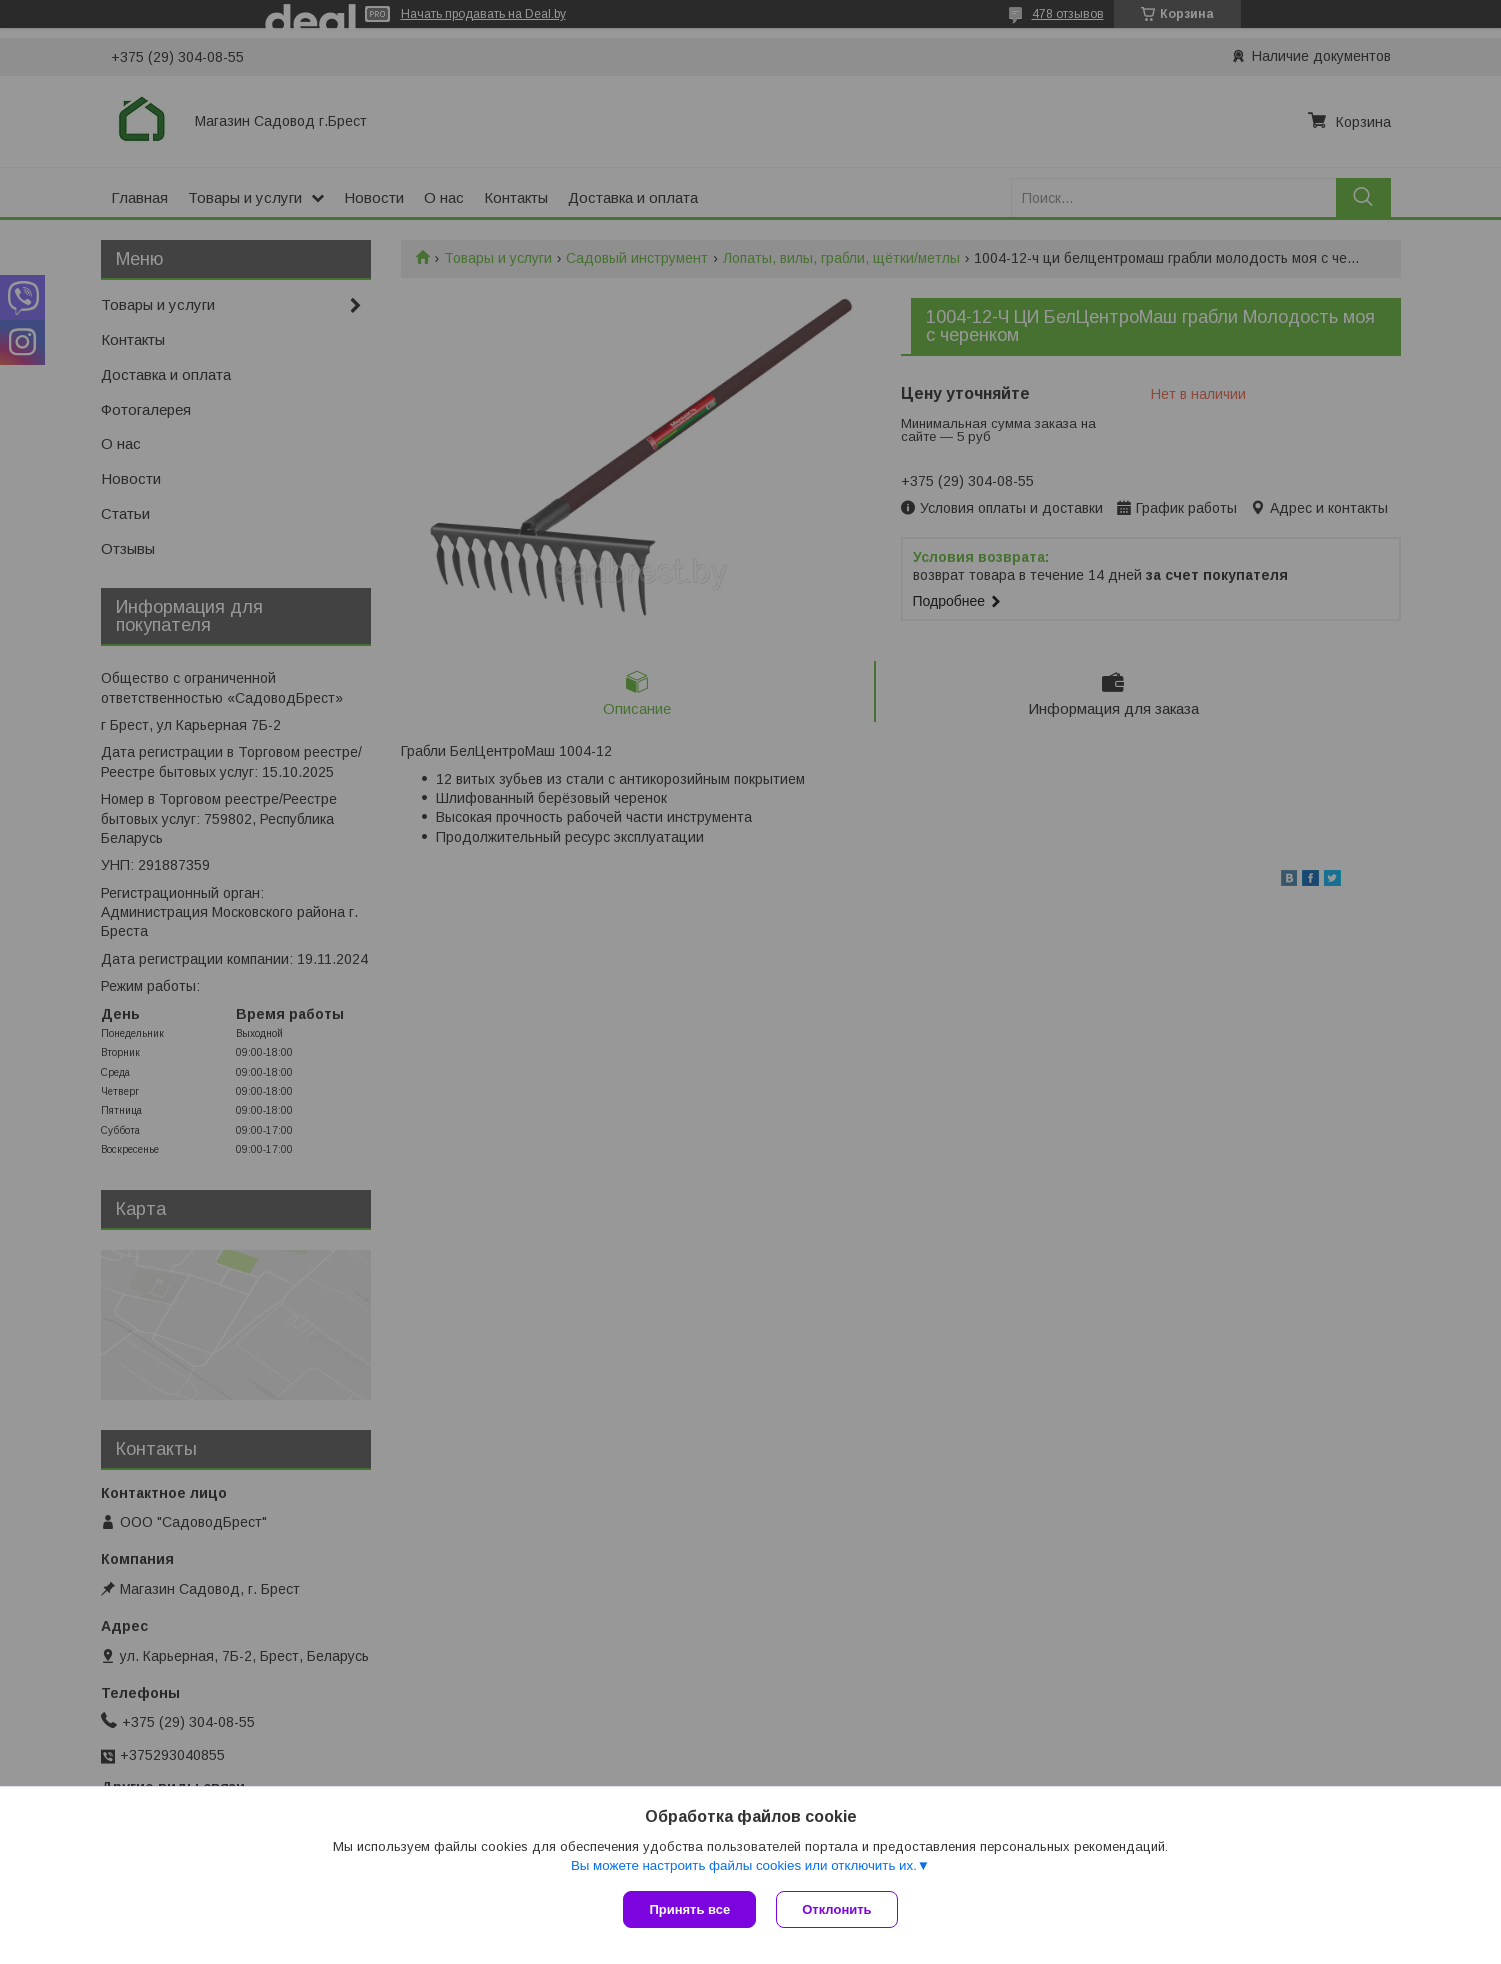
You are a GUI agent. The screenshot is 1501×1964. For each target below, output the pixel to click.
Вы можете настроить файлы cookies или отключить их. (744, 1865)
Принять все (689, 1909)
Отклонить (836, 1909)
